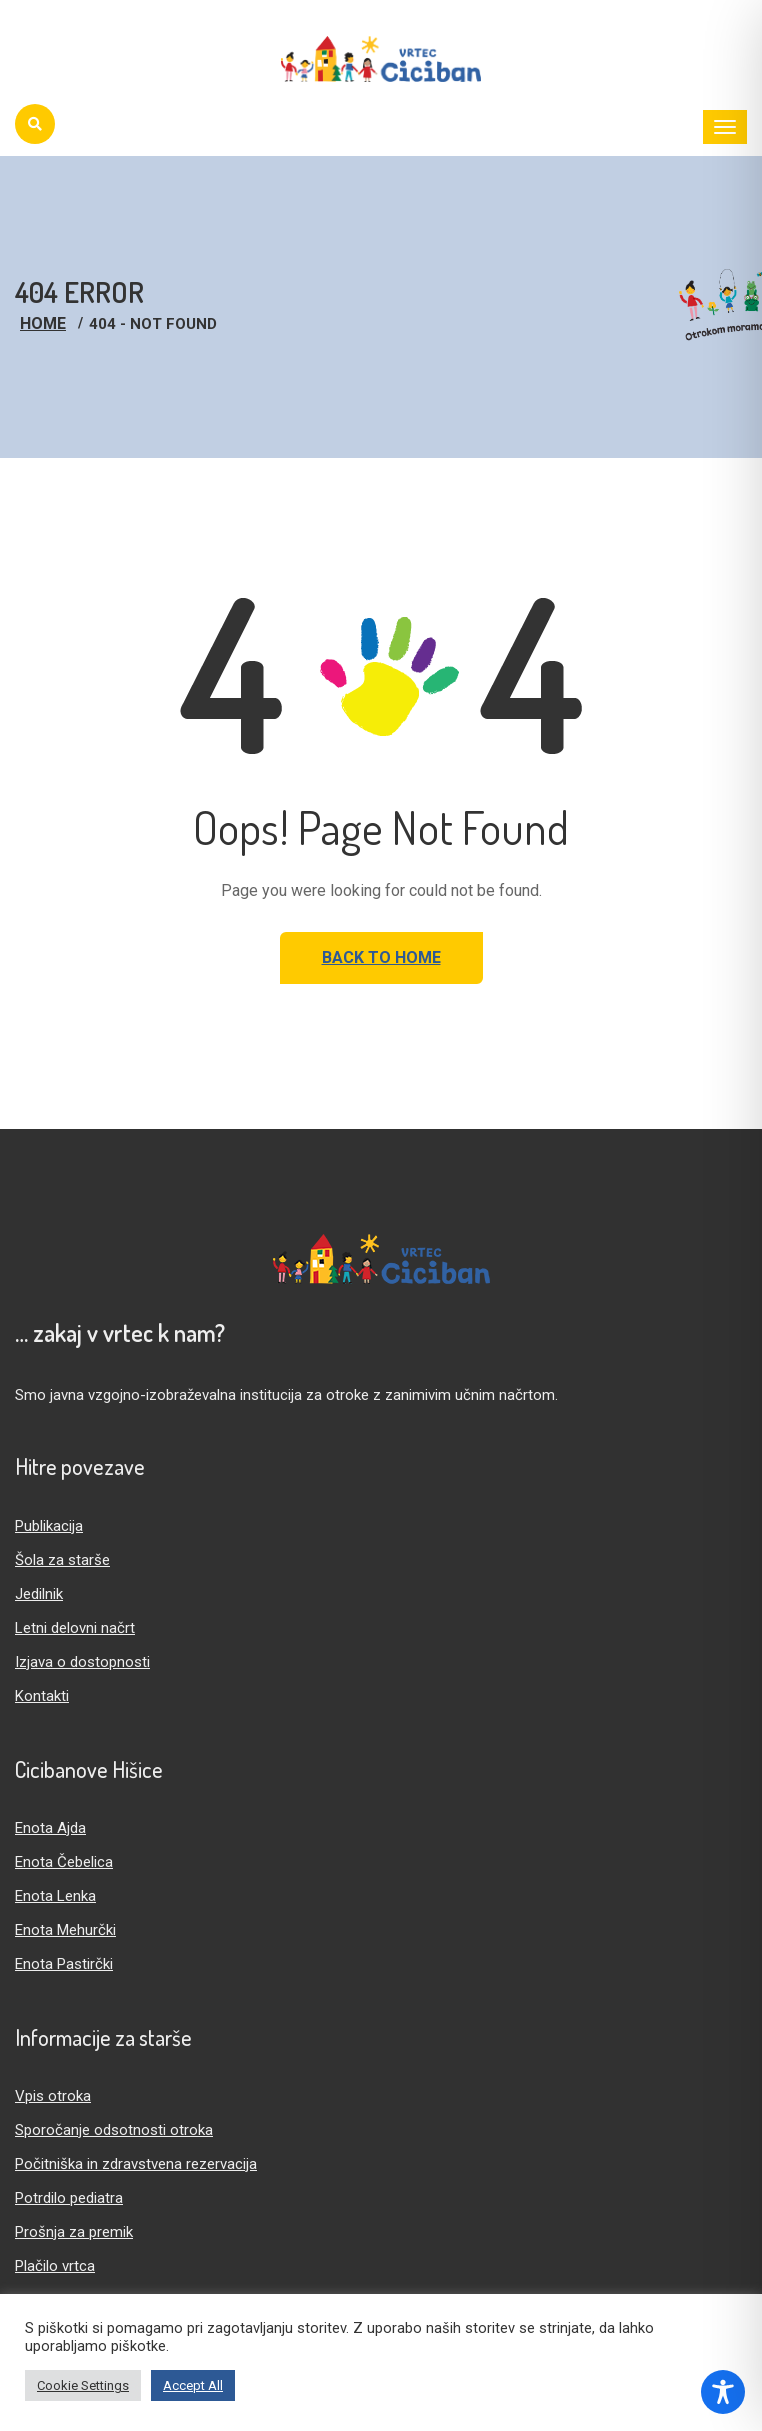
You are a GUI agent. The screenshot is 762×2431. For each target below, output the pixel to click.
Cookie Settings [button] (83, 2385)
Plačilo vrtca (55, 2266)
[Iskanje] (35, 124)
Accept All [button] (193, 2385)
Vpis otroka (53, 2096)
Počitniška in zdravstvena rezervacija (136, 2164)
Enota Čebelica (64, 1862)
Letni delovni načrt (75, 1628)
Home (43, 323)
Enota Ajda (50, 1828)
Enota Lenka (55, 1896)
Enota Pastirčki (64, 1964)
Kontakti (42, 1696)
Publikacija (49, 1526)
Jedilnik (39, 1594)
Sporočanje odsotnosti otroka (114, 2130)
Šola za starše (62, 1560)
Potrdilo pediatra (69, 2198)
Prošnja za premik (74, 2232)
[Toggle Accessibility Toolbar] (723, 2392)
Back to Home (381, 957)
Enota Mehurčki (65, 1930)
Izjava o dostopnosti (82, 1662)
